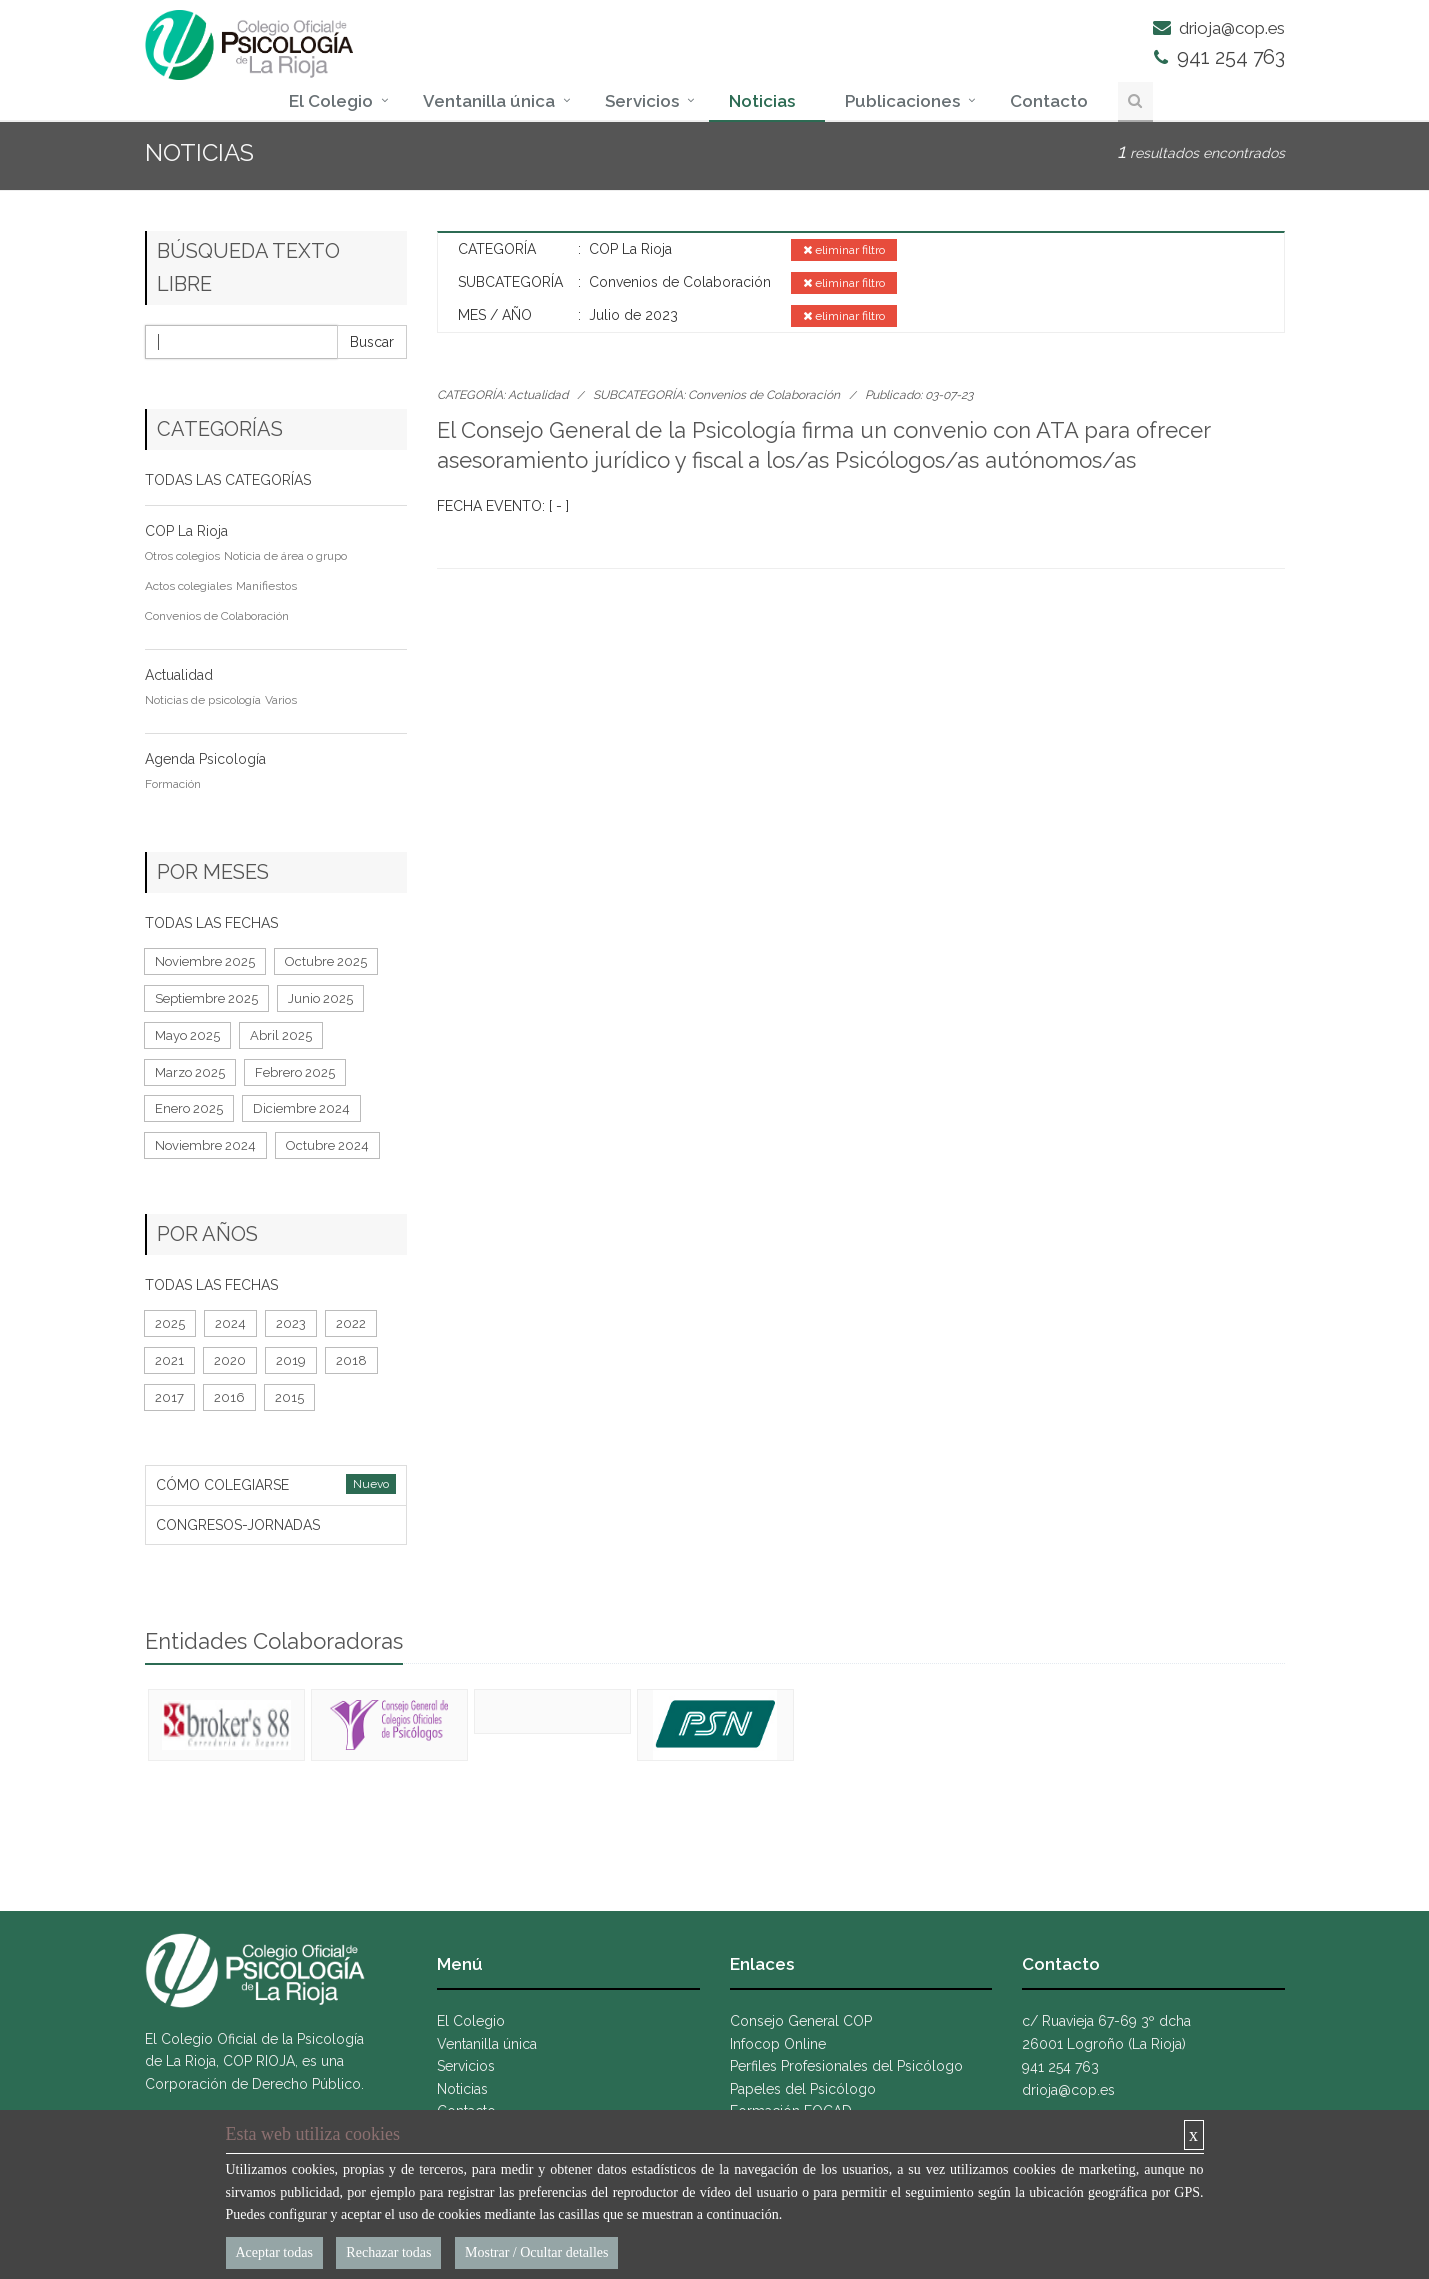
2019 (291, 1360)
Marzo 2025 (190, 1072)
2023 (291, 1323)
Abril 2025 (281, 1035)
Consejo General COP (801, 2021)
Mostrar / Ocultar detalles (536, 2252)
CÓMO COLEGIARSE (222, 1485)
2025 (170, 1323)
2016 (229, 1397)
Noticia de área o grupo (285, 556)
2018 (351, 1360)
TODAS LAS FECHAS (211, 923)
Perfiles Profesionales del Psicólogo (846, 2066)
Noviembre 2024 (205, 1145)
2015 (289, 1397)
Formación (173, 784)
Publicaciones (902, 101)
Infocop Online (778, 2044)
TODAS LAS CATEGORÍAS (228, 480)
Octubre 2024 (327, 1145)
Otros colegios (182, 556)
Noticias (762, 101)
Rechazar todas (388, 2252)
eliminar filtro (844, 250)
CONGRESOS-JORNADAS (238, 1525)
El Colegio (331, 101)
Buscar (372, 342)
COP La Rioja (186, 531)
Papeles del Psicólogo (803, 2089)
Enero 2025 (189, 1108)
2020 (230, 1360)
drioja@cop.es (1219, 28)
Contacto (1049, 101)
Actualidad (179, 675)
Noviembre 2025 (205, 961)
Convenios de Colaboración (764, 395)
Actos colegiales (188, 586)
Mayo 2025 (187, 1035)
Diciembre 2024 (301, 1108)
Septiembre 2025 (206, 998)
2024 (230, 1323)
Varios (281, 700)
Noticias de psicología (203, 700)
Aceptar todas (274, 2252)
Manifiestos (266, 586)
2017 (169, 1397)
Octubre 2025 (326, 961)
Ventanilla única (489, 101)
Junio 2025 (320, 998)
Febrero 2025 (295, 1072)
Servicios (642, 101)
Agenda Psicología (205, 759)
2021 (169, 1360)
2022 (351, 1323)
